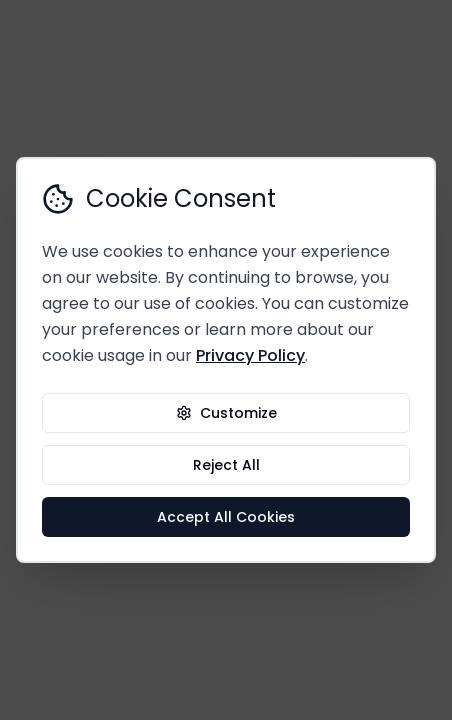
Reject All (226, 465)
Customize (226, 413)
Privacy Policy (250, 355)
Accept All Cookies (226, 517)
